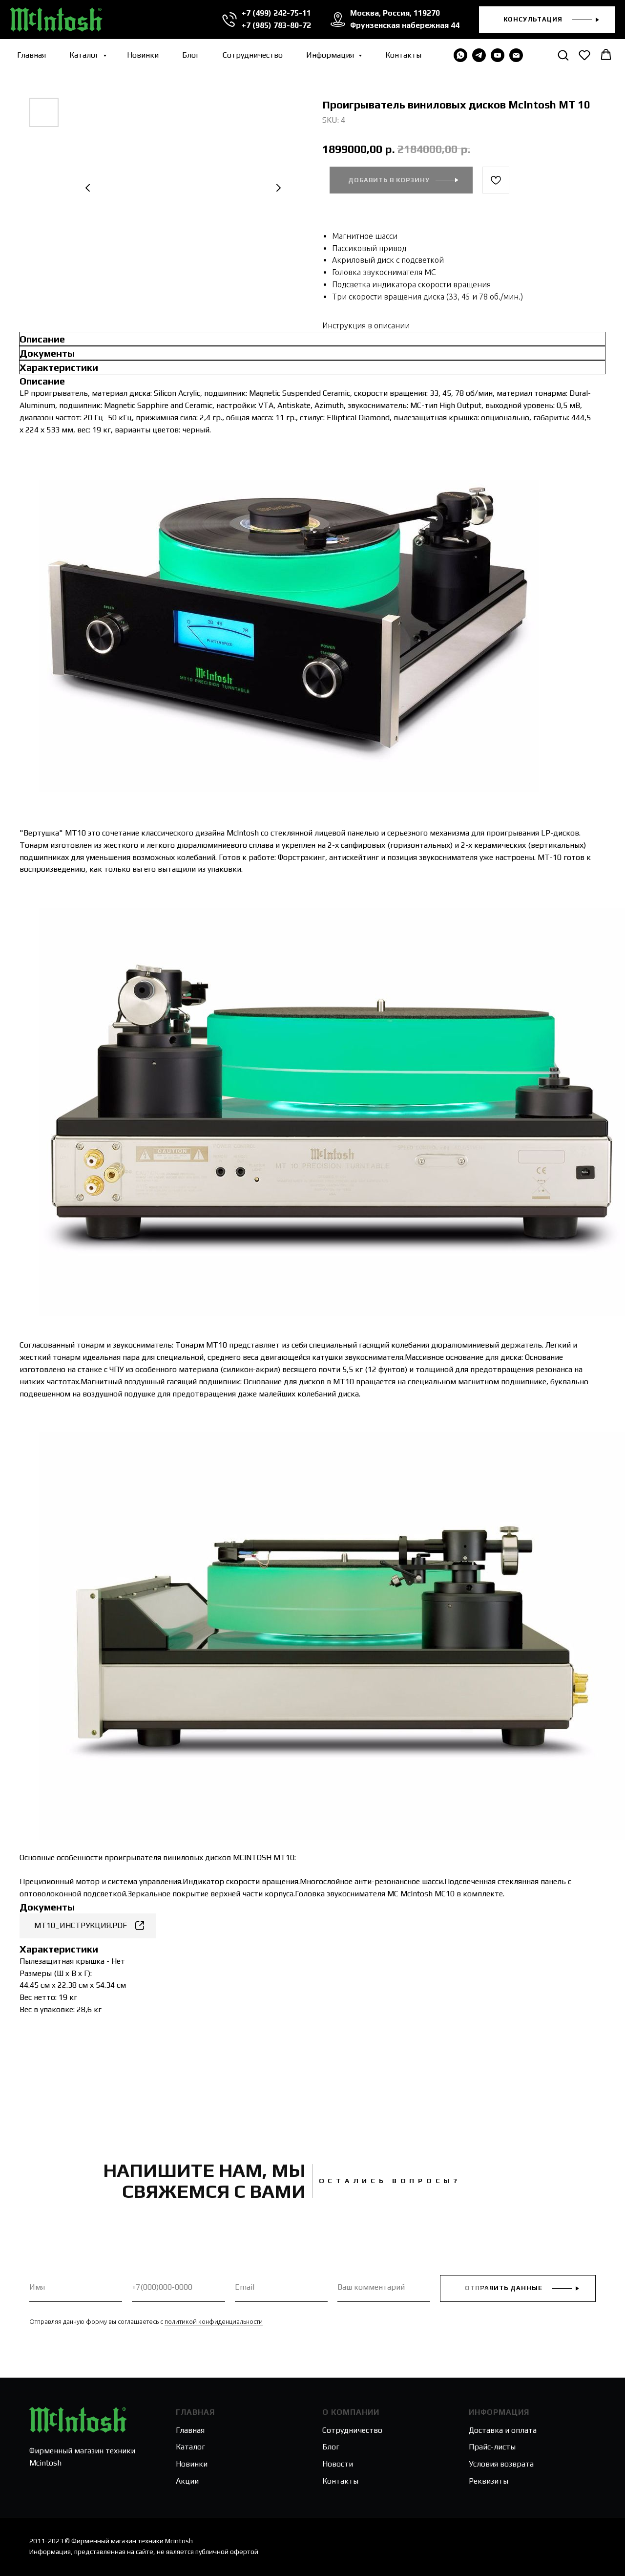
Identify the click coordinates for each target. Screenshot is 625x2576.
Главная (31, 55)
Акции (187, 2481)
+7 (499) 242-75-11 (276, 13)
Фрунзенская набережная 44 (404, 25)
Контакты (403, 55)
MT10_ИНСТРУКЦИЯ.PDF (80, 1925)
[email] (516, 55)
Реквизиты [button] (488, 2481)
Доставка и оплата (503, 2430)
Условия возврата (501, 2464)
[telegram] (479, 55)
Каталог (85, 55)
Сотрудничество (253, 55)
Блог (190, 55)
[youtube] (497, 55)
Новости (337, 2464)
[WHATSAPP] (460, 55)
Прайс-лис (487, 2446)
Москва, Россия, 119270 (395, 13)
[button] (547, 19)
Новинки (143, 55)
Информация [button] (331, 55)
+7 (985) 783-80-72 (276, 25)
